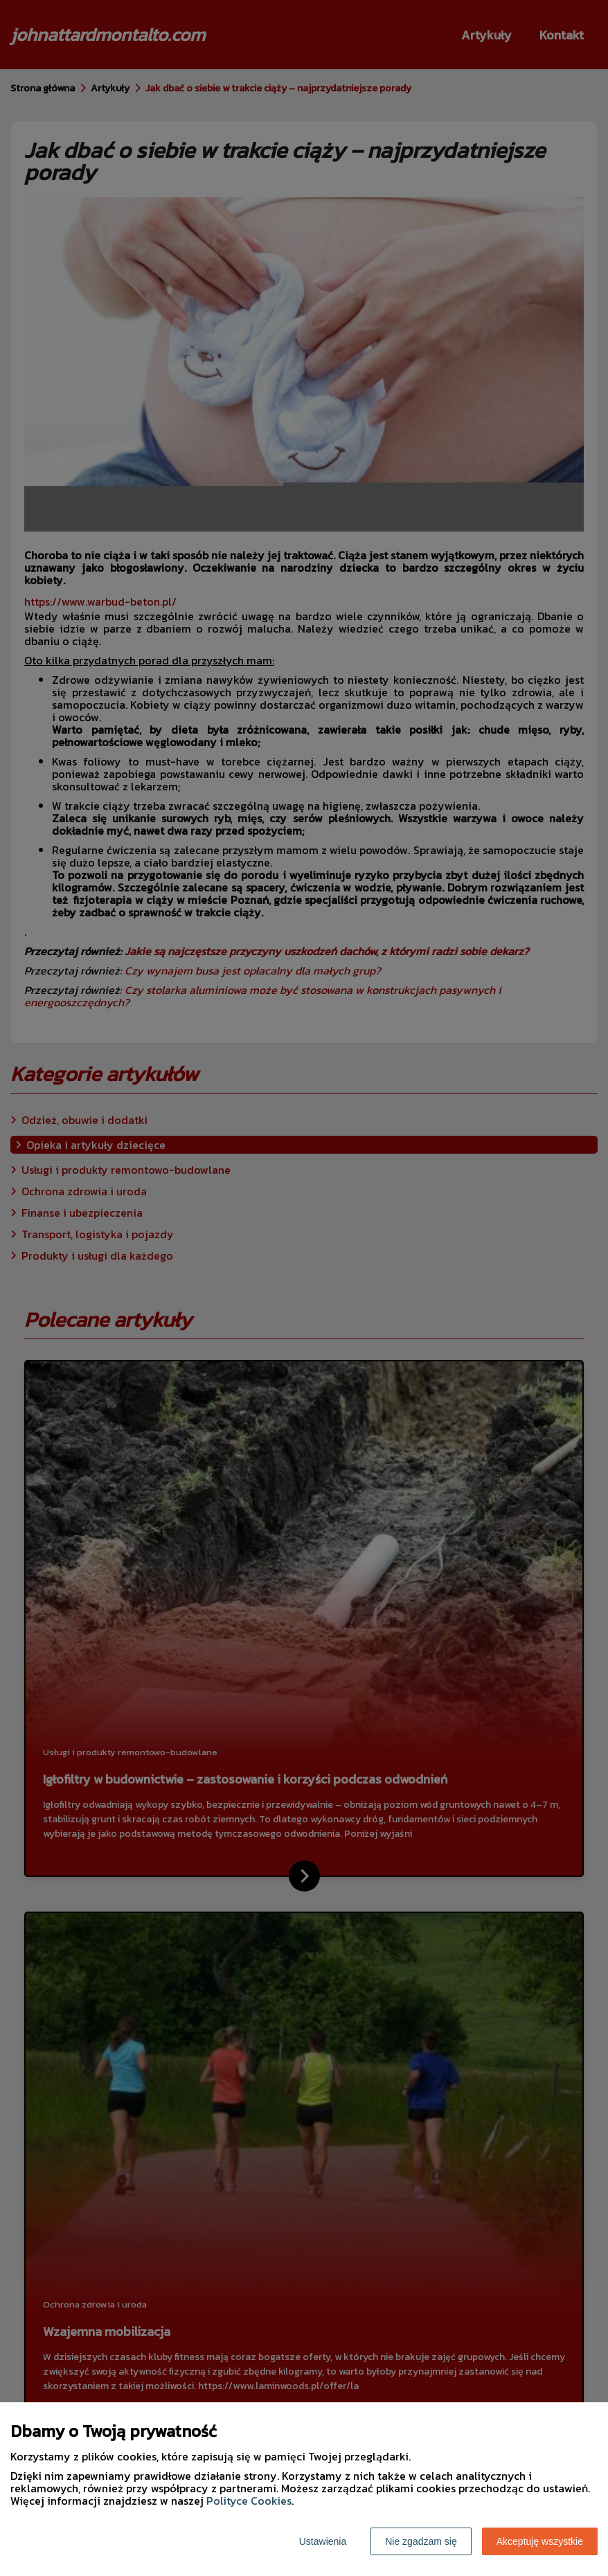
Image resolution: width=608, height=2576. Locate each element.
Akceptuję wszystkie (540, 2541)
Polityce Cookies (249, 2500)
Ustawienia (322, 2541)
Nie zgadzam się (421, 2541)
